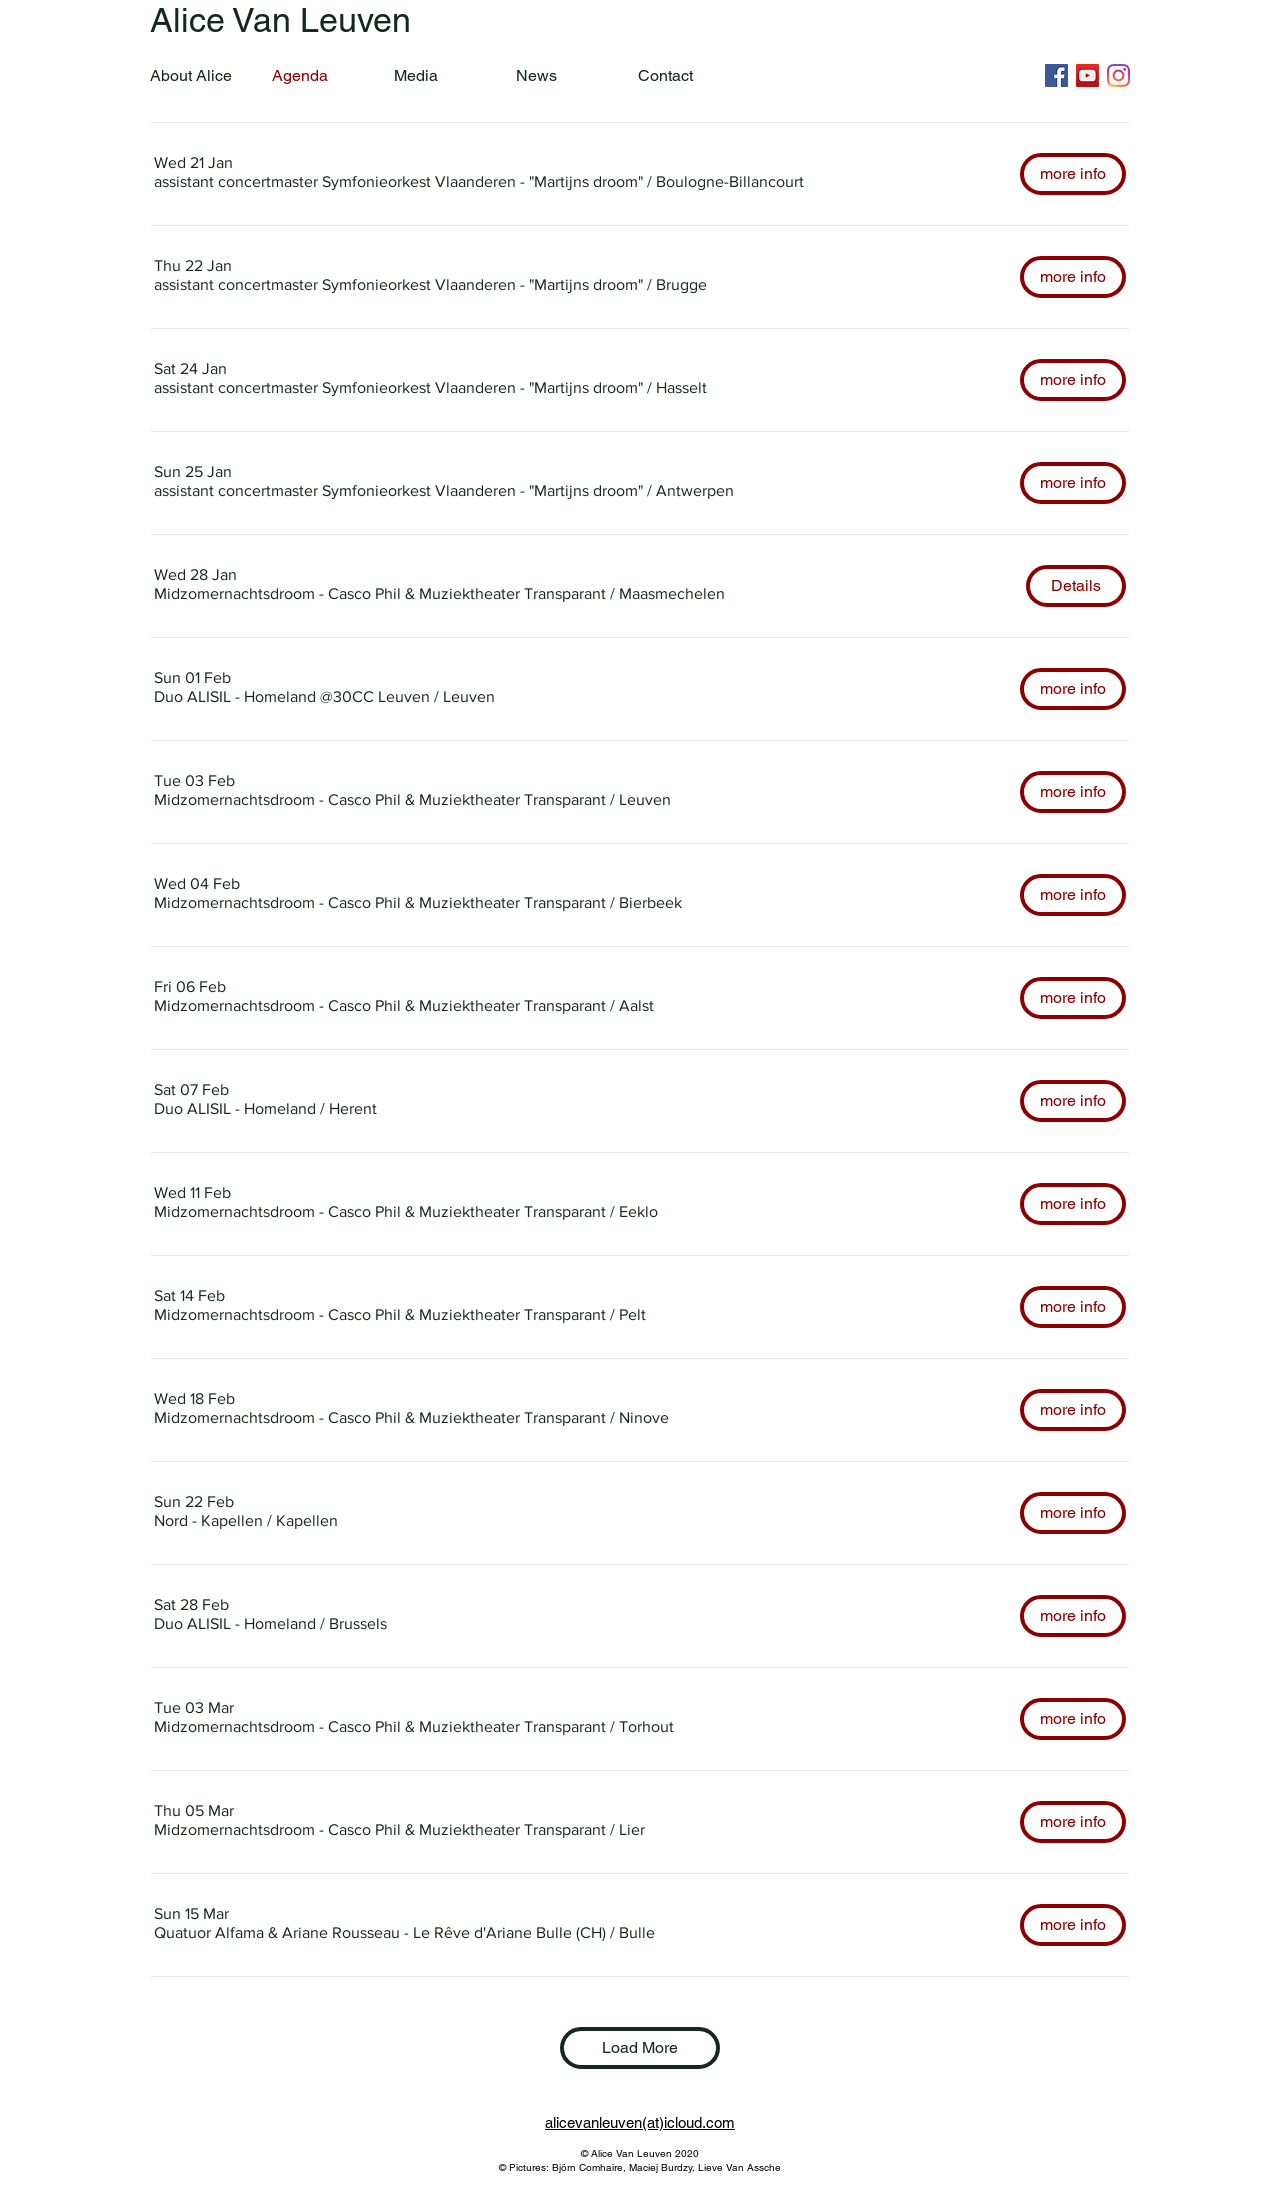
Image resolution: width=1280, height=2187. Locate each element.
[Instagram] (1118, 75)
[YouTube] (1087, 75)
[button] (398, 182)
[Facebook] (1056, 75)
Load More (640, 2047)
